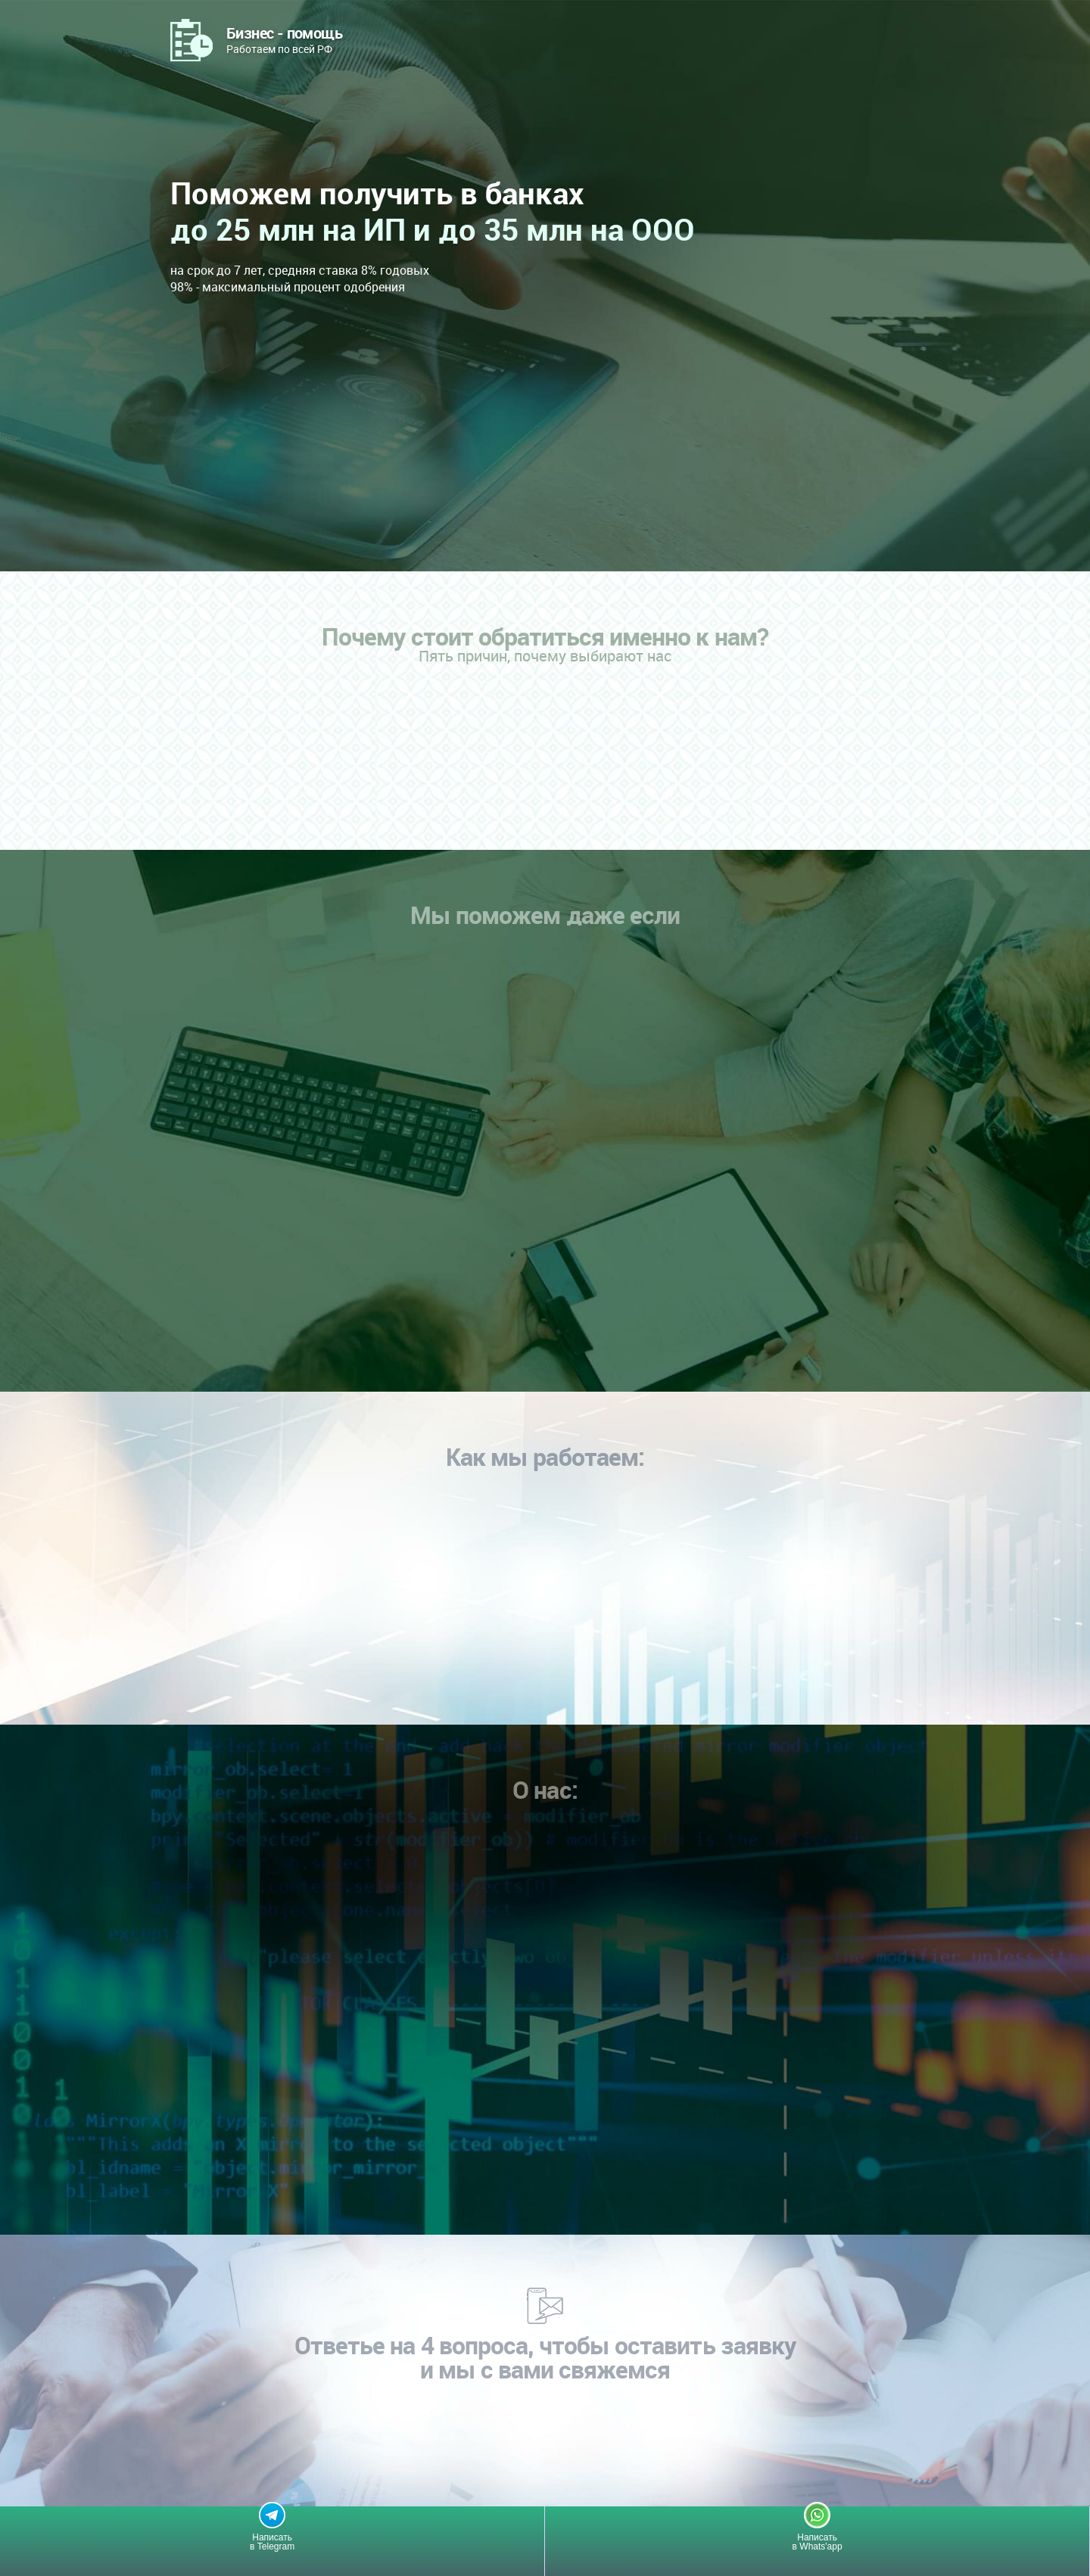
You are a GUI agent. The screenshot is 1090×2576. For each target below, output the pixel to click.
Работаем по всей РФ (284, 39)
